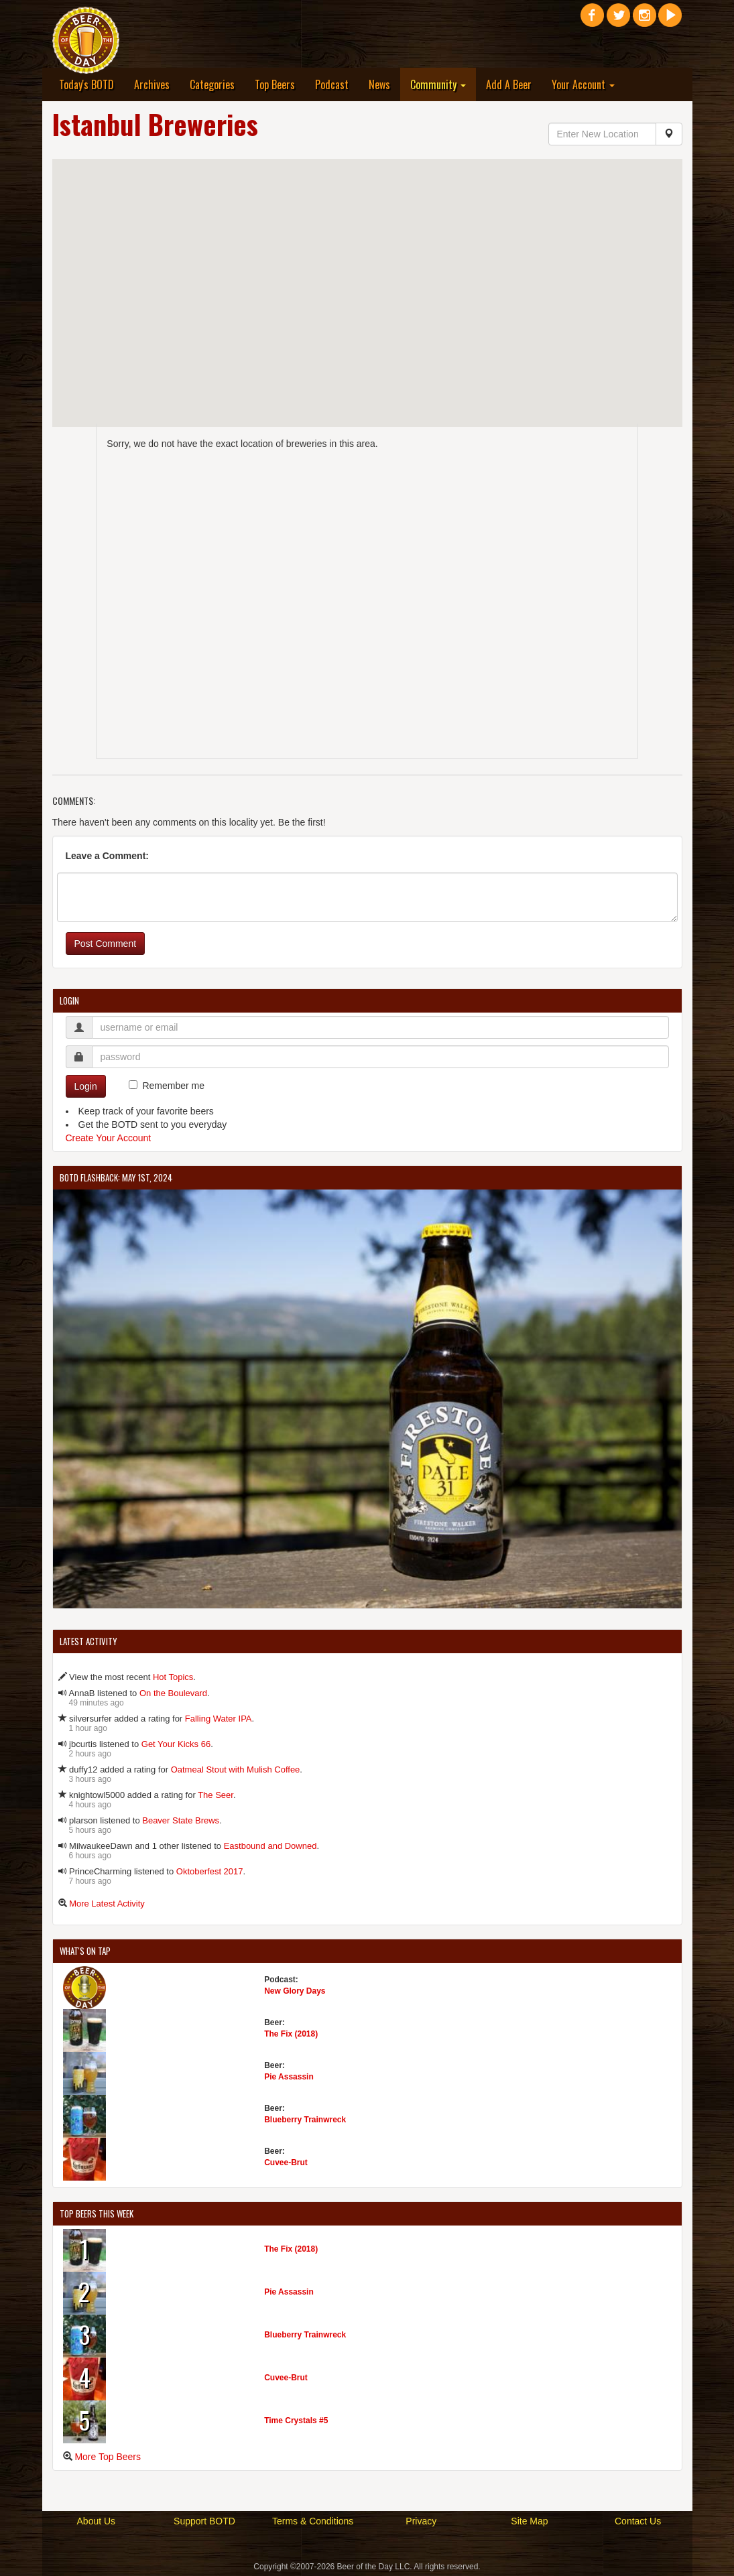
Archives (152, 84)
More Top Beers (107, 2456)
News (379, 84)
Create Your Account (108, 1138)
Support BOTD (204, 2521)
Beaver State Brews (180, 1820)
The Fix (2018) (291, 2034)
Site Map (529, 2521)
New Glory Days (294, 1991)
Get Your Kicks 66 (175, 1744)
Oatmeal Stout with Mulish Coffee (235, 1769)
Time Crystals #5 (296, 2420)
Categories (212, 84)
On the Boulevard (173, 1693)
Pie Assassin (289, 2076)
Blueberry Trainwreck (305, 2119)
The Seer (215, 1795)
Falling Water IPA (218, 1719)
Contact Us (638, 2521)
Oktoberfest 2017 (209, 1871)
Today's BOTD (86, 84)
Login (85, 1086)
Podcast (332, 84)
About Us (96, 2521)
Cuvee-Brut (286, 2162)
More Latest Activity (107, 1903)
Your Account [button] (583, 84)
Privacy (421, 2521)
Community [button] (438, 84)
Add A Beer (509, 84)
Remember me (173, 1085)
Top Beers (275, 84)
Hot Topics (173, 1677)
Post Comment (105, 943)
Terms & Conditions (312, 2521)
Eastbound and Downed (270, 1846)
